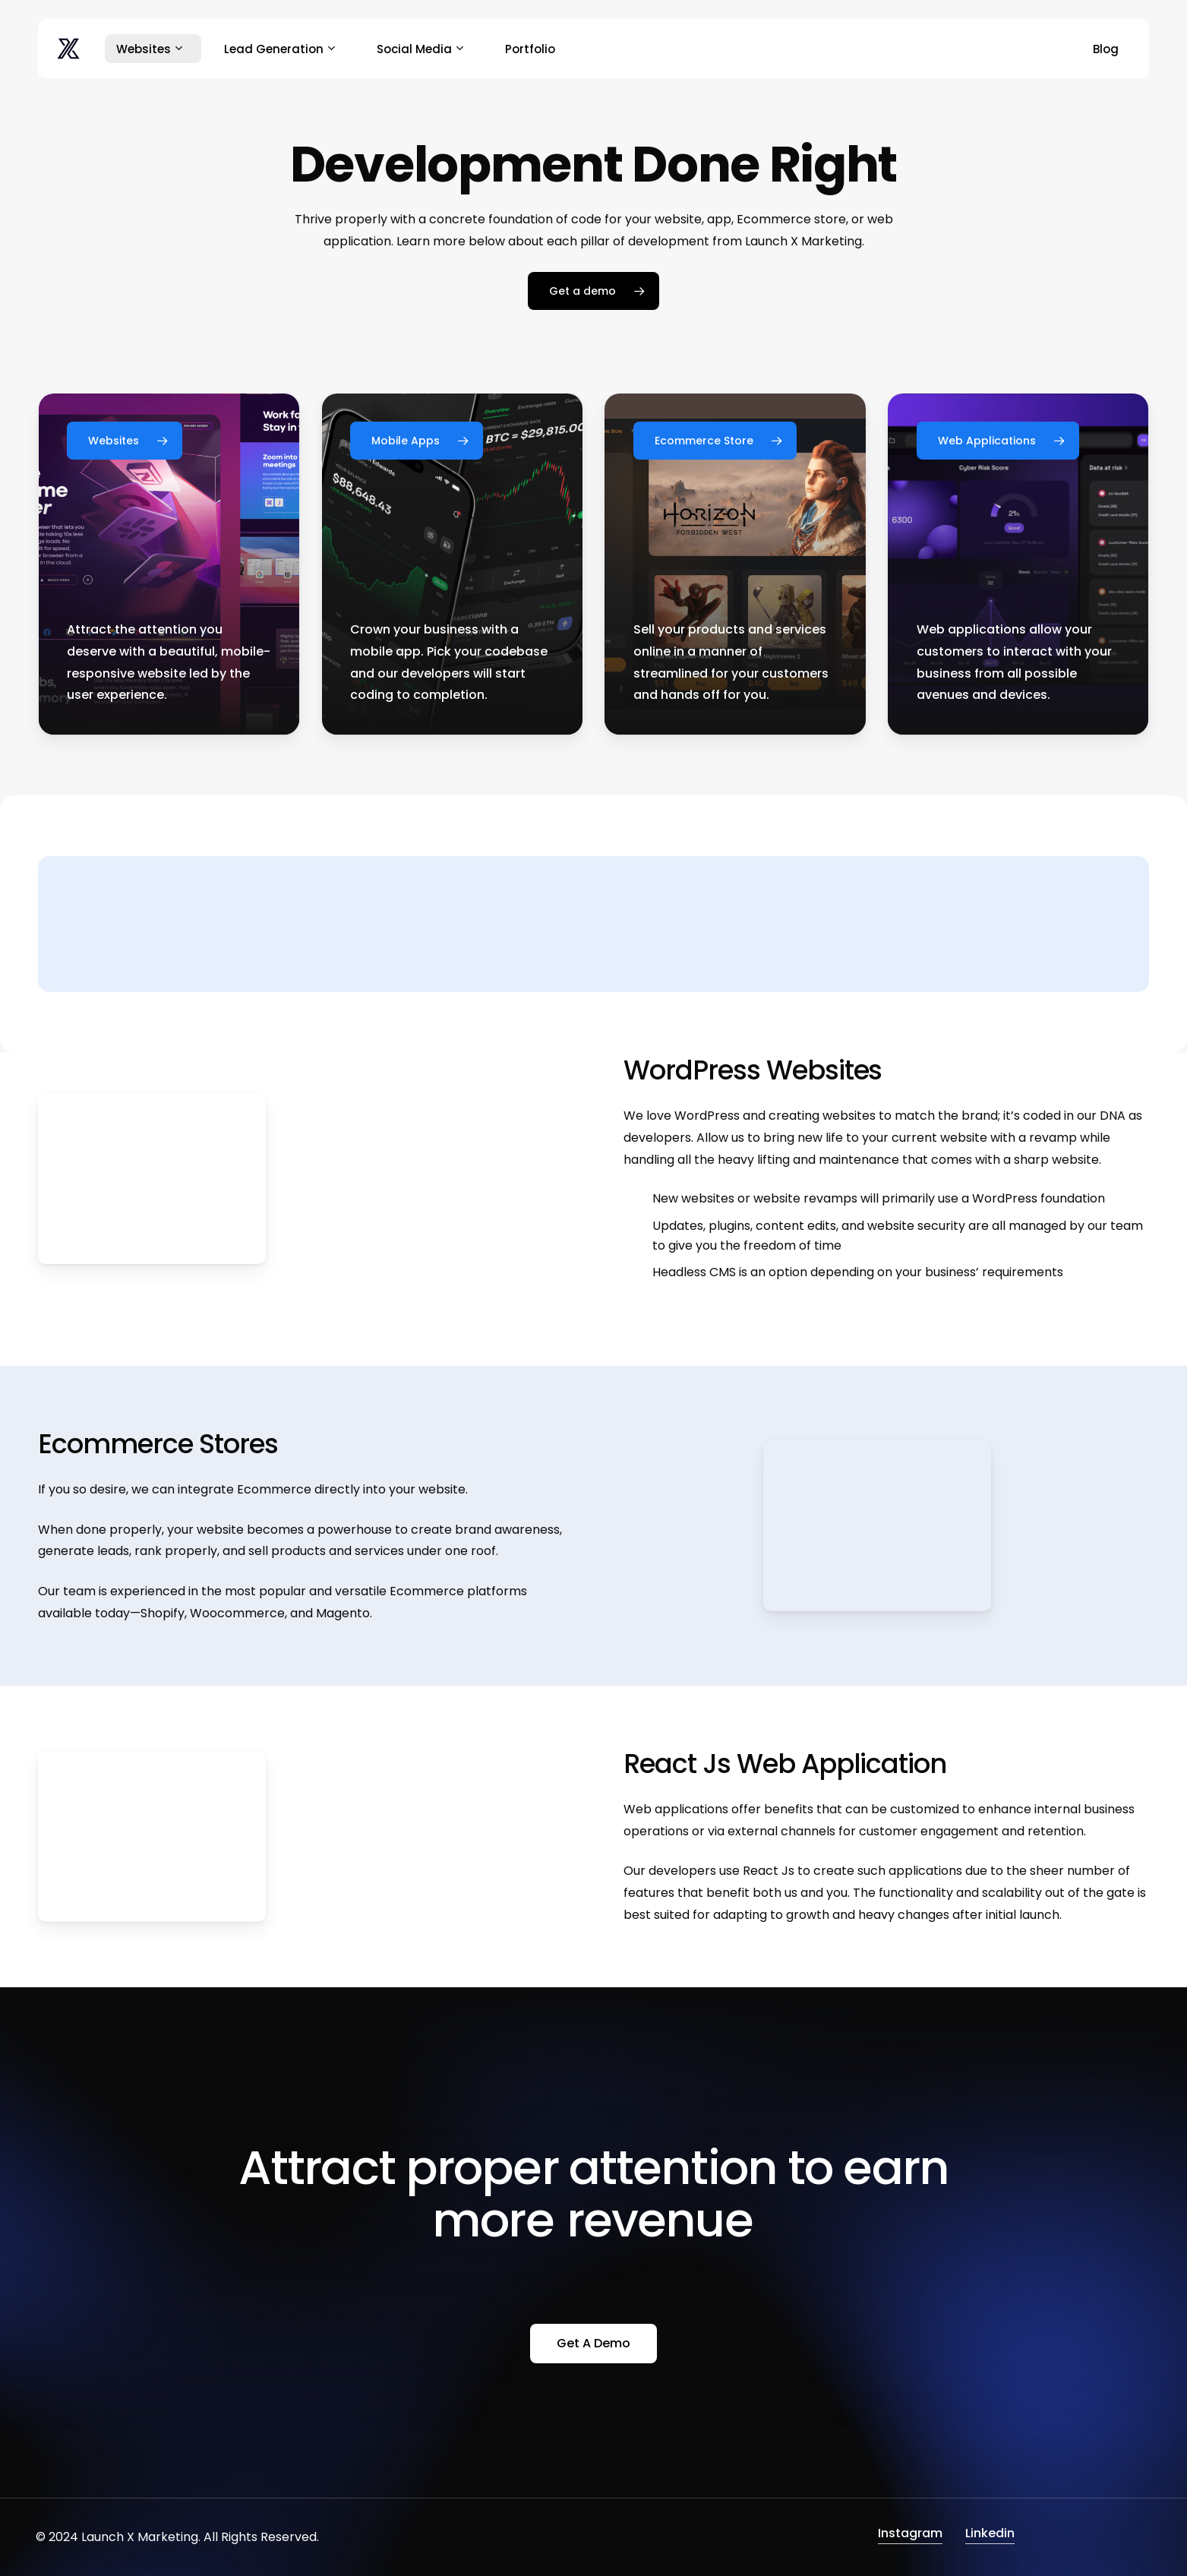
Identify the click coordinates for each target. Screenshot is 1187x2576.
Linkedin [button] (990, 2533)
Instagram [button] (910, 2533)
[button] (593, 291)
